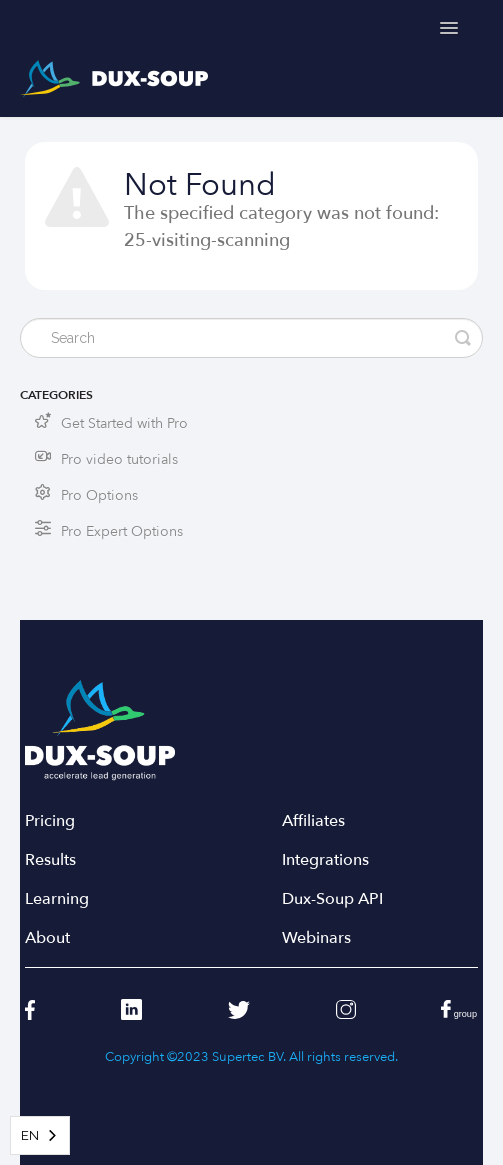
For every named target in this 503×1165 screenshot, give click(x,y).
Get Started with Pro (124, 423)
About (47, 938)
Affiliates (313, 821)
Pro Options (99, 495)
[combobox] (40, 1135)
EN (30, 1135)
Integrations (325, 860)
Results (50, 860)
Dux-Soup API (332, 899)
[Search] (251, 338)
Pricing (50, 821)
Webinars (316, 938)
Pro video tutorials (119, 459)
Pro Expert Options (122, 531)
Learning (57, 899)
